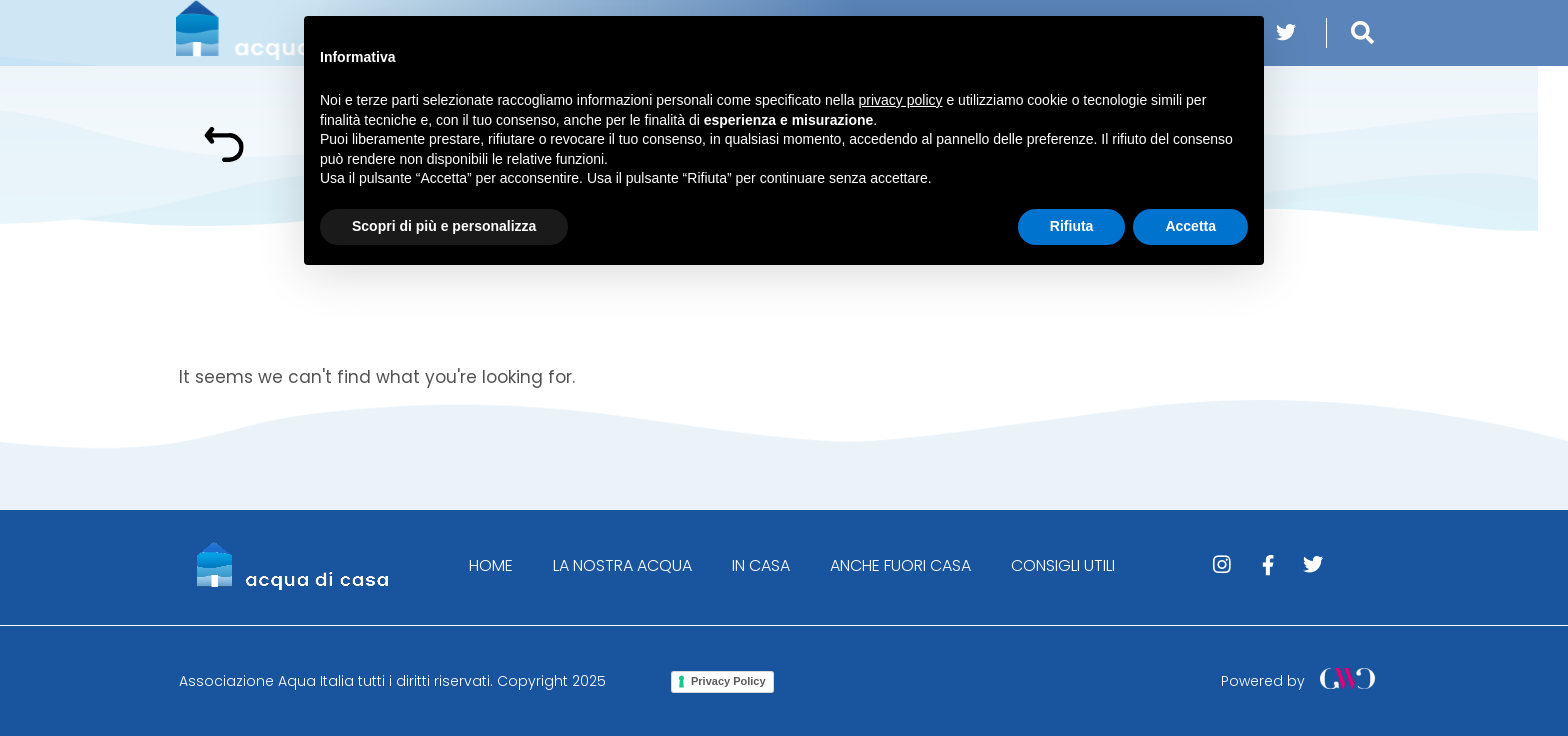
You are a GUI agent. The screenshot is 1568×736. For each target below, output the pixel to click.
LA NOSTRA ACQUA (622, 565)
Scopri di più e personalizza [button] (444, 226)
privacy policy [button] (901, 100)
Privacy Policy (728, 681)
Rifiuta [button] (1072, 226)
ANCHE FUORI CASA (900, 565)
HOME (491, 565)
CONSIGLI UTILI (1063, 565)
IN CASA (761, 565)
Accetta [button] (1190, 226)
